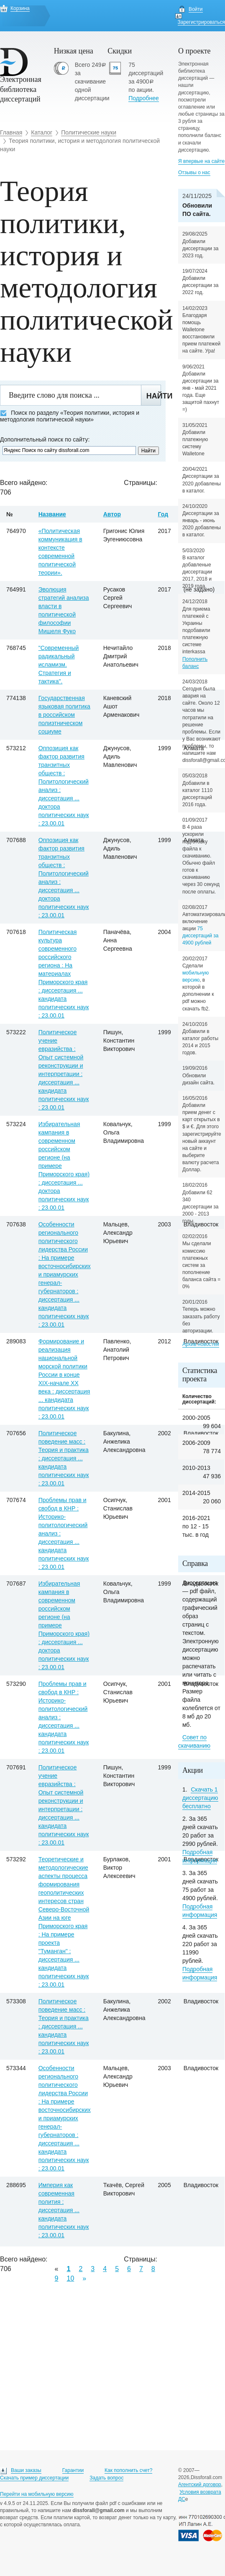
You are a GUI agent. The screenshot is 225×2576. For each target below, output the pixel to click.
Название (52, 514)
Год (163, 514)
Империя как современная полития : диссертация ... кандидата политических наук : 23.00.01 (63, 2210)
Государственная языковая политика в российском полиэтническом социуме (64, 715)
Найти (153, 396)
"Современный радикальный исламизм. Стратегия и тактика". (58, 665)
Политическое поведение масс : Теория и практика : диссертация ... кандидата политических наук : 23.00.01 (63, 1458)
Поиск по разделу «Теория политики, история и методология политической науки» (69, 416)
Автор (112, 514)
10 (70, 2278)
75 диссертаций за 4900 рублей (200, 936)
